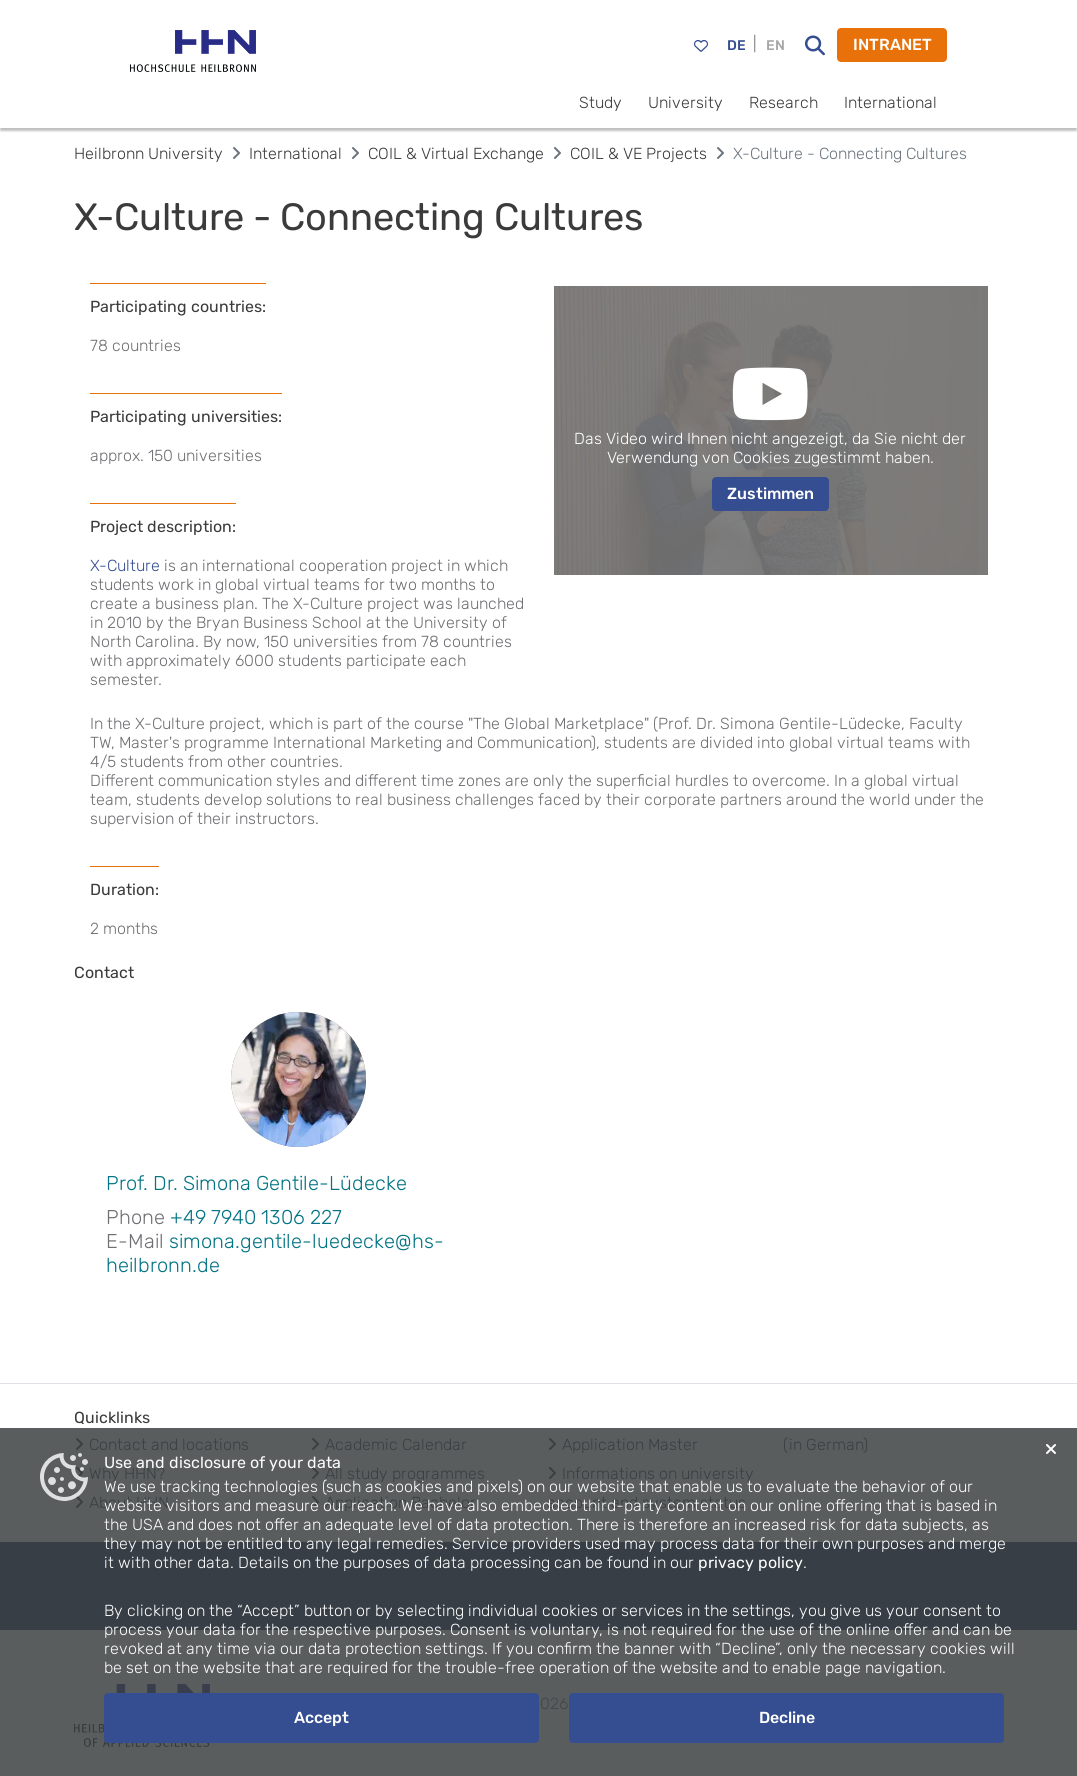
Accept (321, 1717)
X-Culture (125, 565)
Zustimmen (770, 493)
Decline (787, 1717)
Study (600, 102)
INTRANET (892, 44)
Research (783, 102)
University (685, 102)
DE (736, 45)
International (890, 102)
